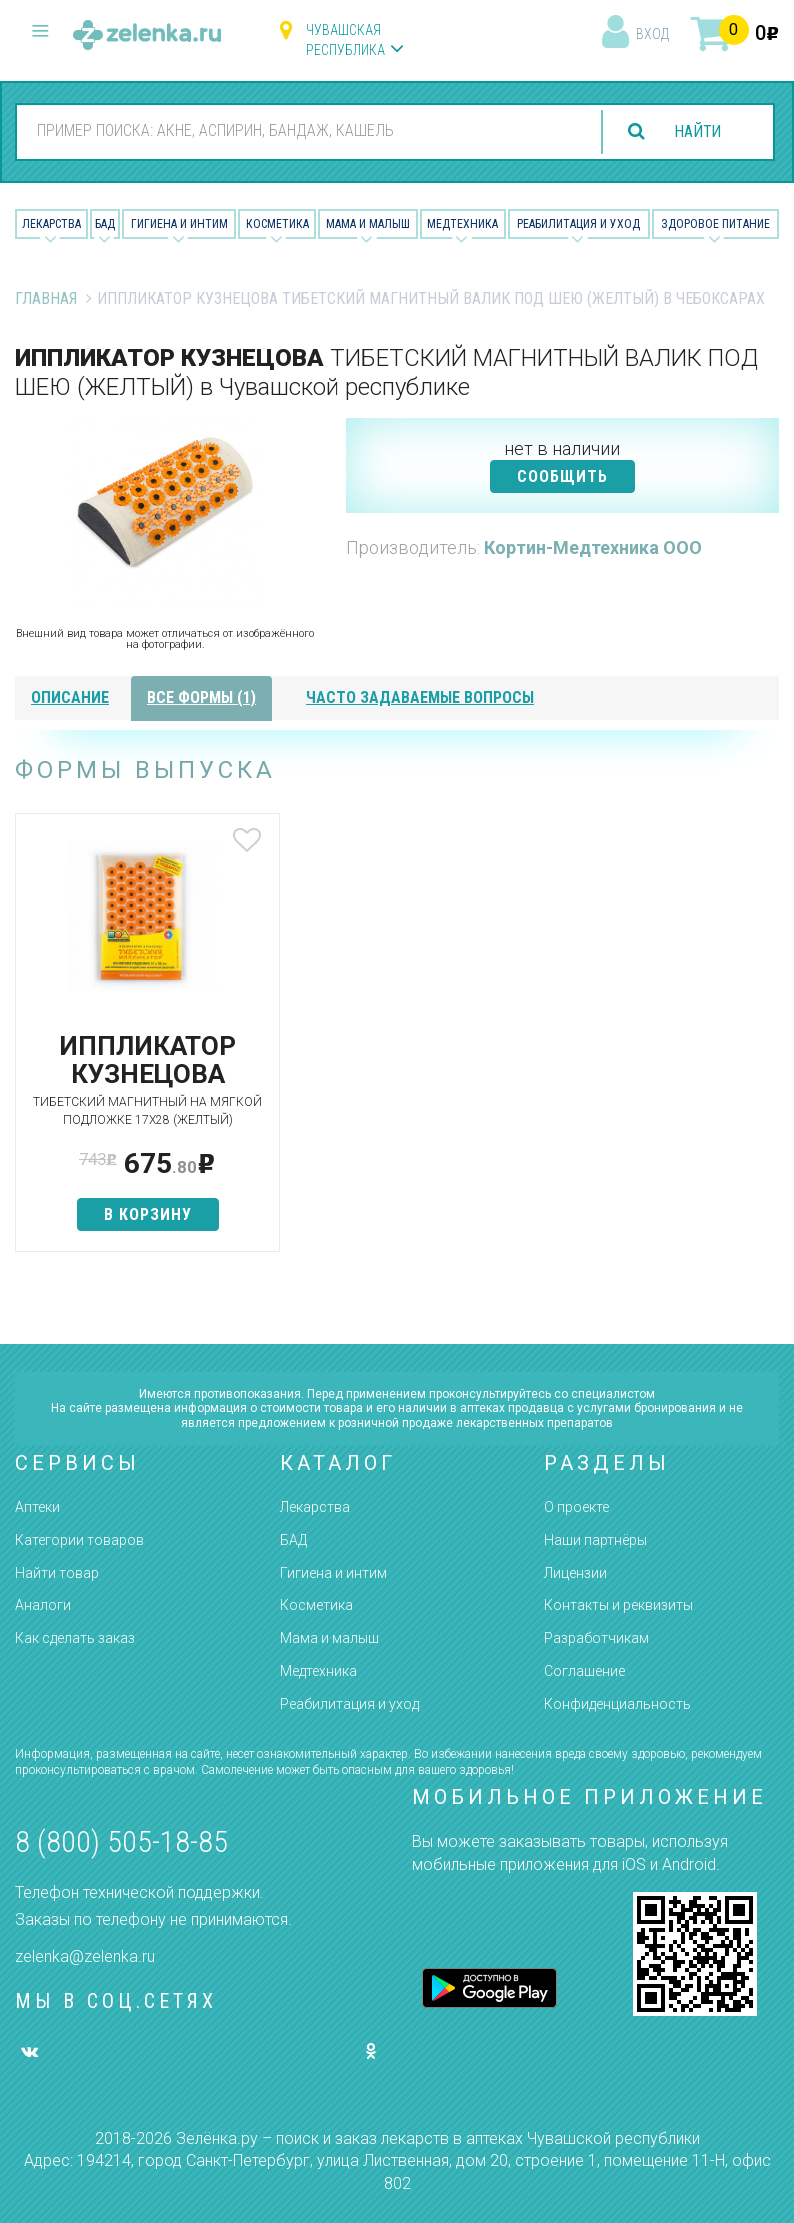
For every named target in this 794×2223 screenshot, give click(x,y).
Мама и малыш (368, 224)
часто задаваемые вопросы (420, 697)
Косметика (277, 224)
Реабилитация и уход (578, 224)
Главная (46, 298)
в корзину (141, 1232)
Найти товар (57, 1573)
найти (696, 131)
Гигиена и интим (333, 1573)
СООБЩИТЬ (562, 476)
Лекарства (51, 224)
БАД (105, 224)
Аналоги (43, 1605)
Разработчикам (596, 1638)
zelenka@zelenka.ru (85, 1956)
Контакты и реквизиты (618, 1605)
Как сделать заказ (75, 1638)
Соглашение (584, 1671)
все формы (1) (201, 697)
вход (652, 34)
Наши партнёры (595, 1540)
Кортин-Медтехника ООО (593, 547)
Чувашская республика (345, 40)
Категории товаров (79, 1540)
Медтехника (462, 224)
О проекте (576, 1507)
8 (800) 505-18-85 (121, 1841)
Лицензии (575, 1573)
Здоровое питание (715, 224)
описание (70, 697)
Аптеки (37, 1507)
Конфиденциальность (617, 1704)
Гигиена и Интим (179, 224)
